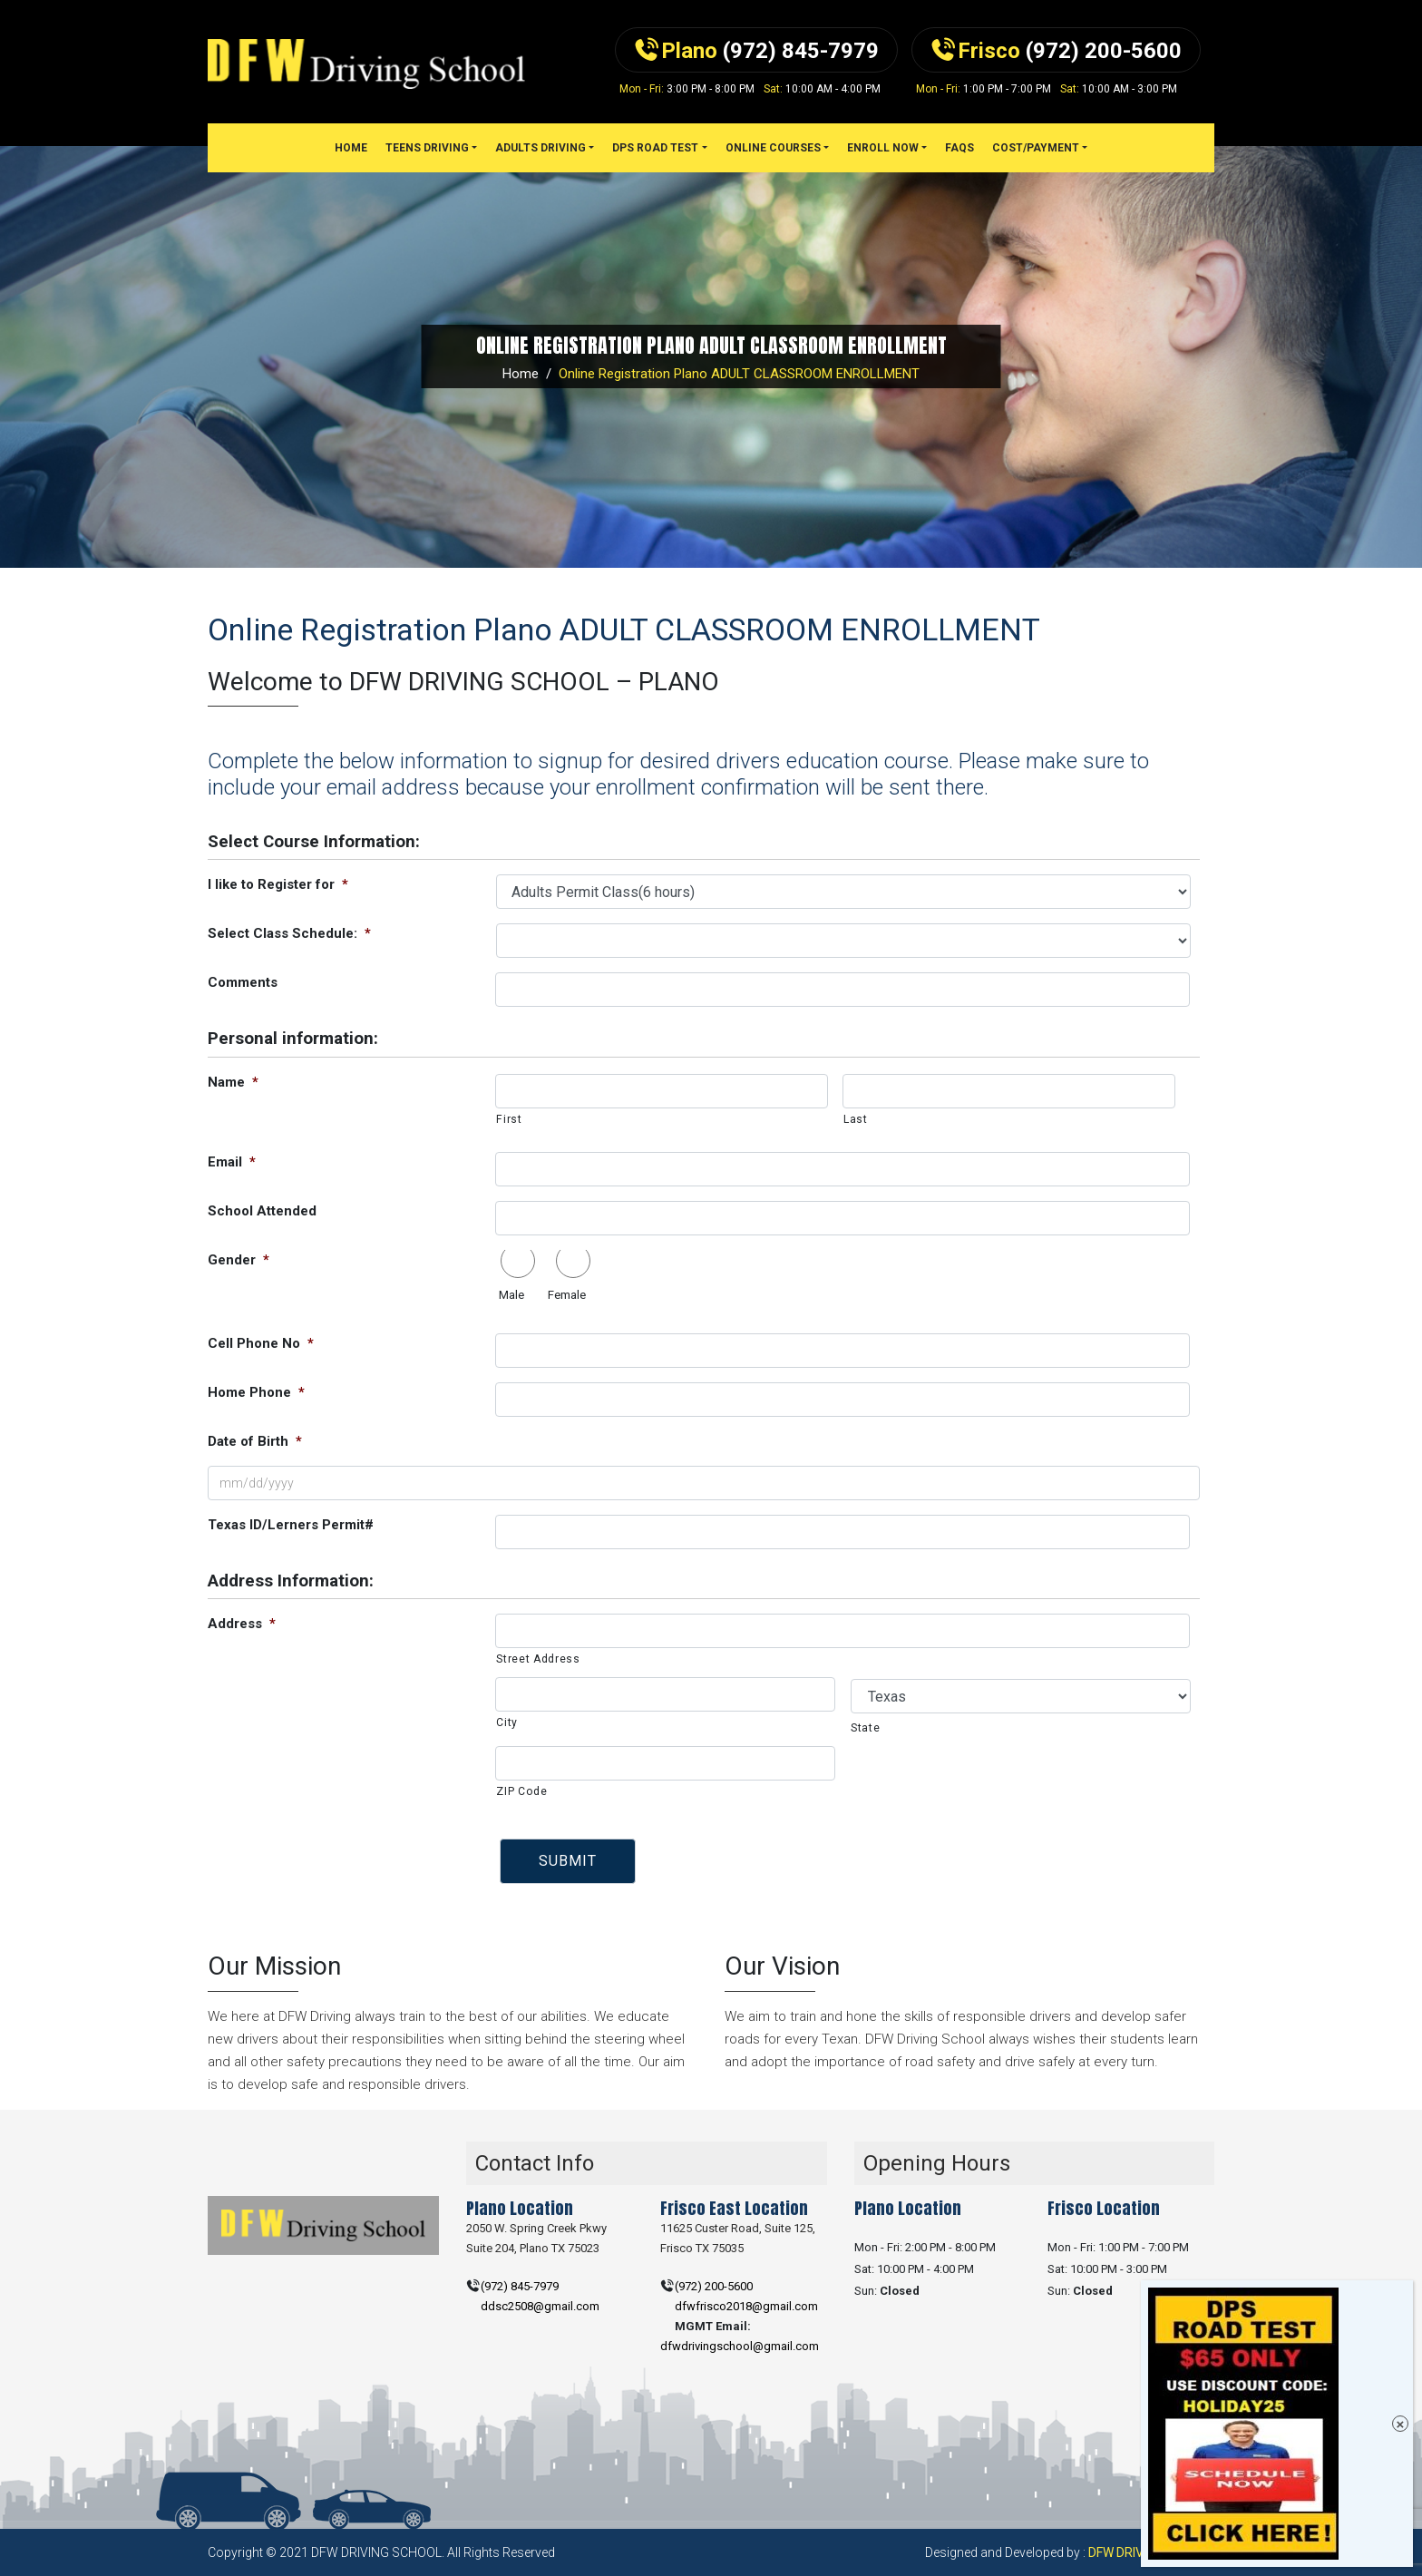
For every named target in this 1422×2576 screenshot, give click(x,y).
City (507, 1722)
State (865, 1728)
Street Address (538, 1659)
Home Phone (256, 1392)
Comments (243, 982)
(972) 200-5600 (714, 2286)
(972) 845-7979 (520, 2286)
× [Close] (1401, 2424)
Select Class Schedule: (289, 933)
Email (232, 1162)
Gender (238, 1260)
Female (567, 1295)
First (508, 1119)
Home (520, 374)
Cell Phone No (261, 1343)
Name (233, 1082)
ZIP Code (521, 1791)
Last (855, 1119)
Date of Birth (255, 1441)
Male (511, 1295)
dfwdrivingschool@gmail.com (739, 2346)
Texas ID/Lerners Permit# (291, 1525)
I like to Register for (278, 884)
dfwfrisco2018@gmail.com (746, 2306)
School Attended (262, 1211)
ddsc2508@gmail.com (540, 2306)
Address (242, 1623)
